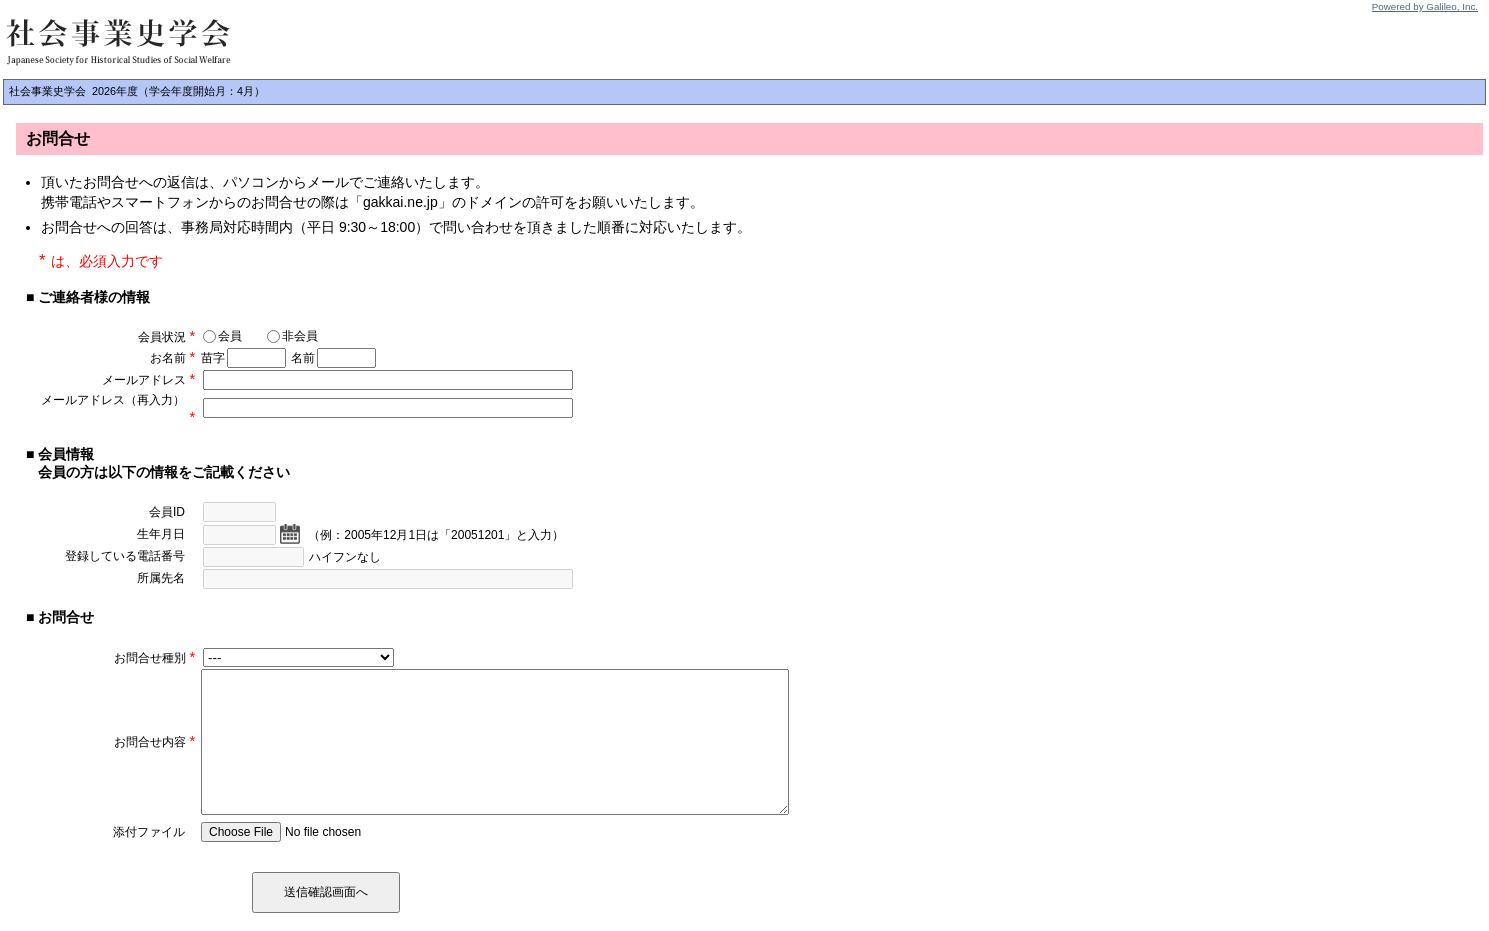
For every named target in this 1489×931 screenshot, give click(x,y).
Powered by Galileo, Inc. (1425, 6)
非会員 (292, 336)
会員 (222, 336)
